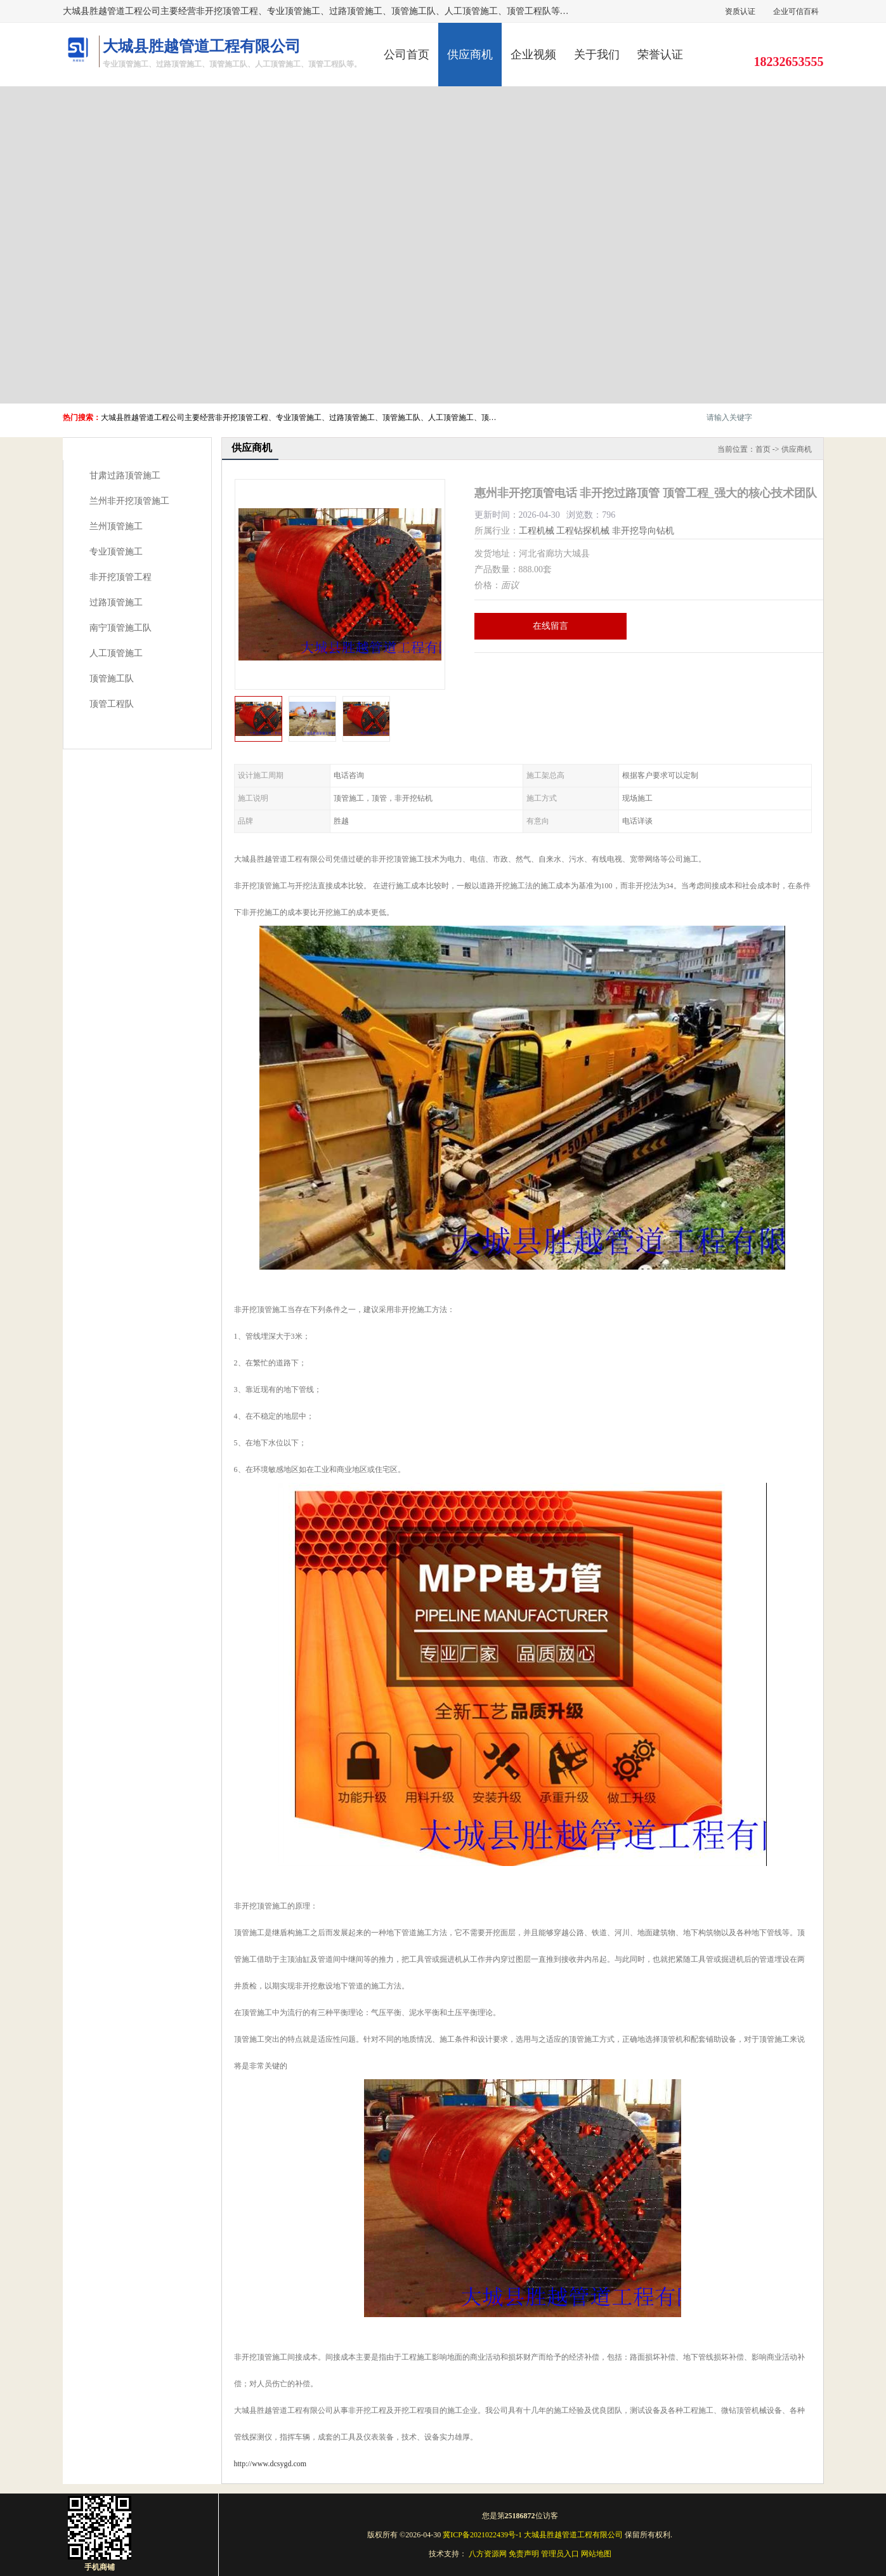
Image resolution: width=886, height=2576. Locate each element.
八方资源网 (488, 2553)
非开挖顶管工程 (120, 577)
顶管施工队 (111, 678)
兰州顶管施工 (116, 526)
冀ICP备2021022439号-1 (482, 2534)
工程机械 (536, 531)
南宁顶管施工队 (120, 628)
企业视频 (533, 54)
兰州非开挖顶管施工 (129, 501)
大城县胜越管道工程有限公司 (573, 2534)
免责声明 (524, 2553)
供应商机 (470, 54)
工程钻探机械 (582, 531)
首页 (763, 449)
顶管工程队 (111, 704)
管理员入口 (560, 2553)
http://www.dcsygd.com (270, 2463)
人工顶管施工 (116, 653)
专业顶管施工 (116, 551)
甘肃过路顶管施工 (124, 475)
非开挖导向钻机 (643, 531)
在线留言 (550, 626)
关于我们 (597, 54)
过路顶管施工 (116, 602)
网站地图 (596, 2553)
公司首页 (406, 54)
